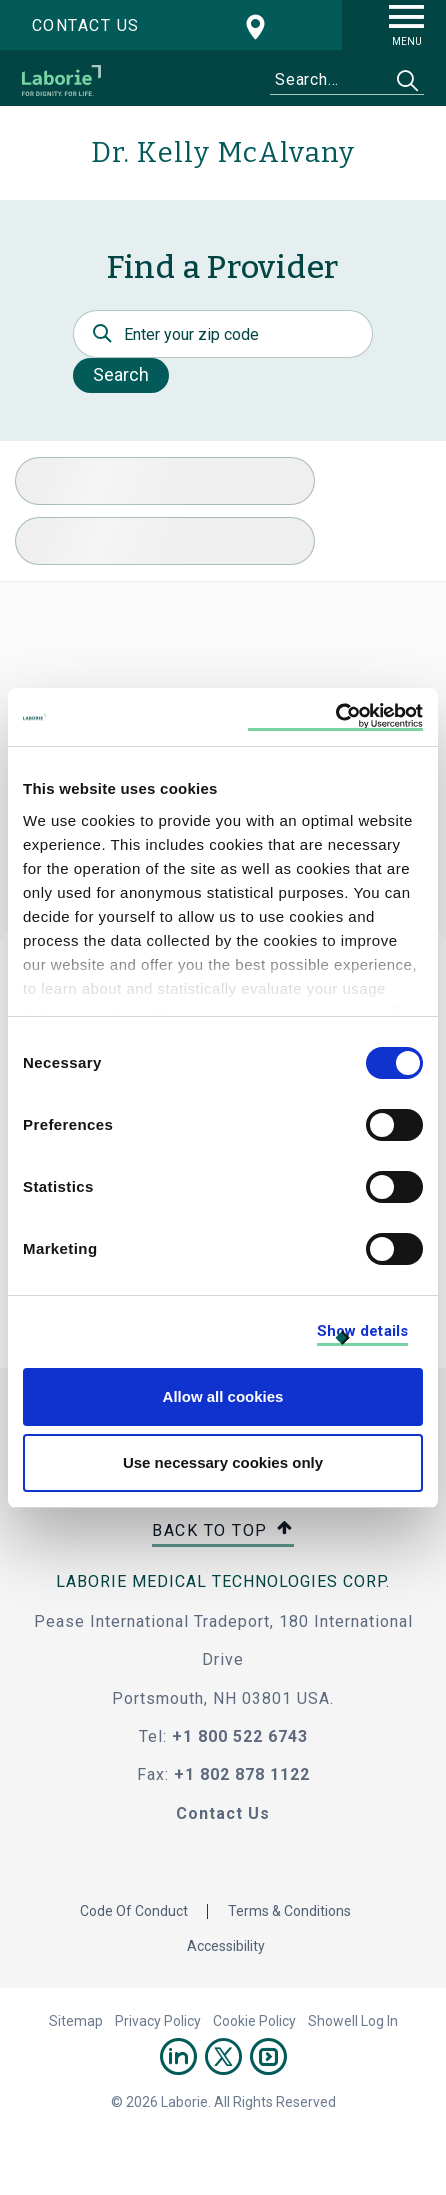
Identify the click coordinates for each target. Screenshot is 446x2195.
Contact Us (223, 1813)
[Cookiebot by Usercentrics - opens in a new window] (335, 717)
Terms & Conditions (289, 1911)
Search (121, 374)
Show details (362, 1331)
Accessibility (226, 1946)
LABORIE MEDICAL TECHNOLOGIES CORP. (223, 1581)
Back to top (223, 1531)
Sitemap (76, 2021)
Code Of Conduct (134, 1911)
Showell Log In (353, 2021)
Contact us (86, 25)
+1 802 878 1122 (242, 1774)
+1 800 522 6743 (240, 1736)
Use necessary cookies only (223, 1462)
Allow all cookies (223, 1396)
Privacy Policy (158, 2021)
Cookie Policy (254, 2021)
